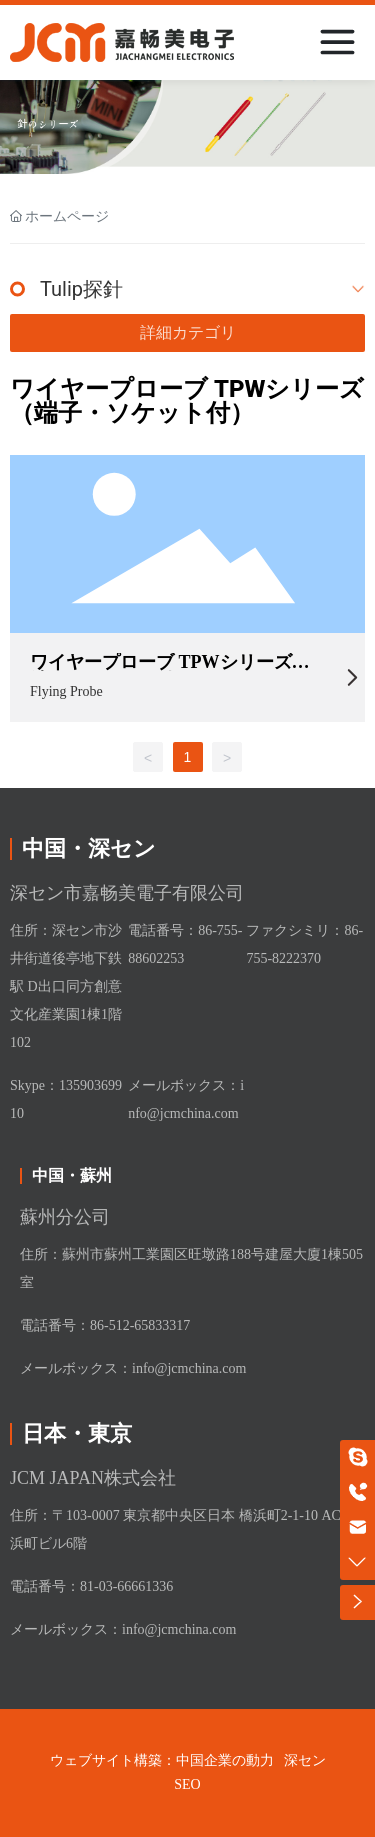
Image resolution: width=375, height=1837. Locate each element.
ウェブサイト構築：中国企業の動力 (162, 1760)
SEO (187, 1784)
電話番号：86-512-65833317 (105, 1325)
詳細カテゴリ (188, 332)
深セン (305, 1760)
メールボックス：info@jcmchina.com (133, 1368)
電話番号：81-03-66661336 (91, 1586)
